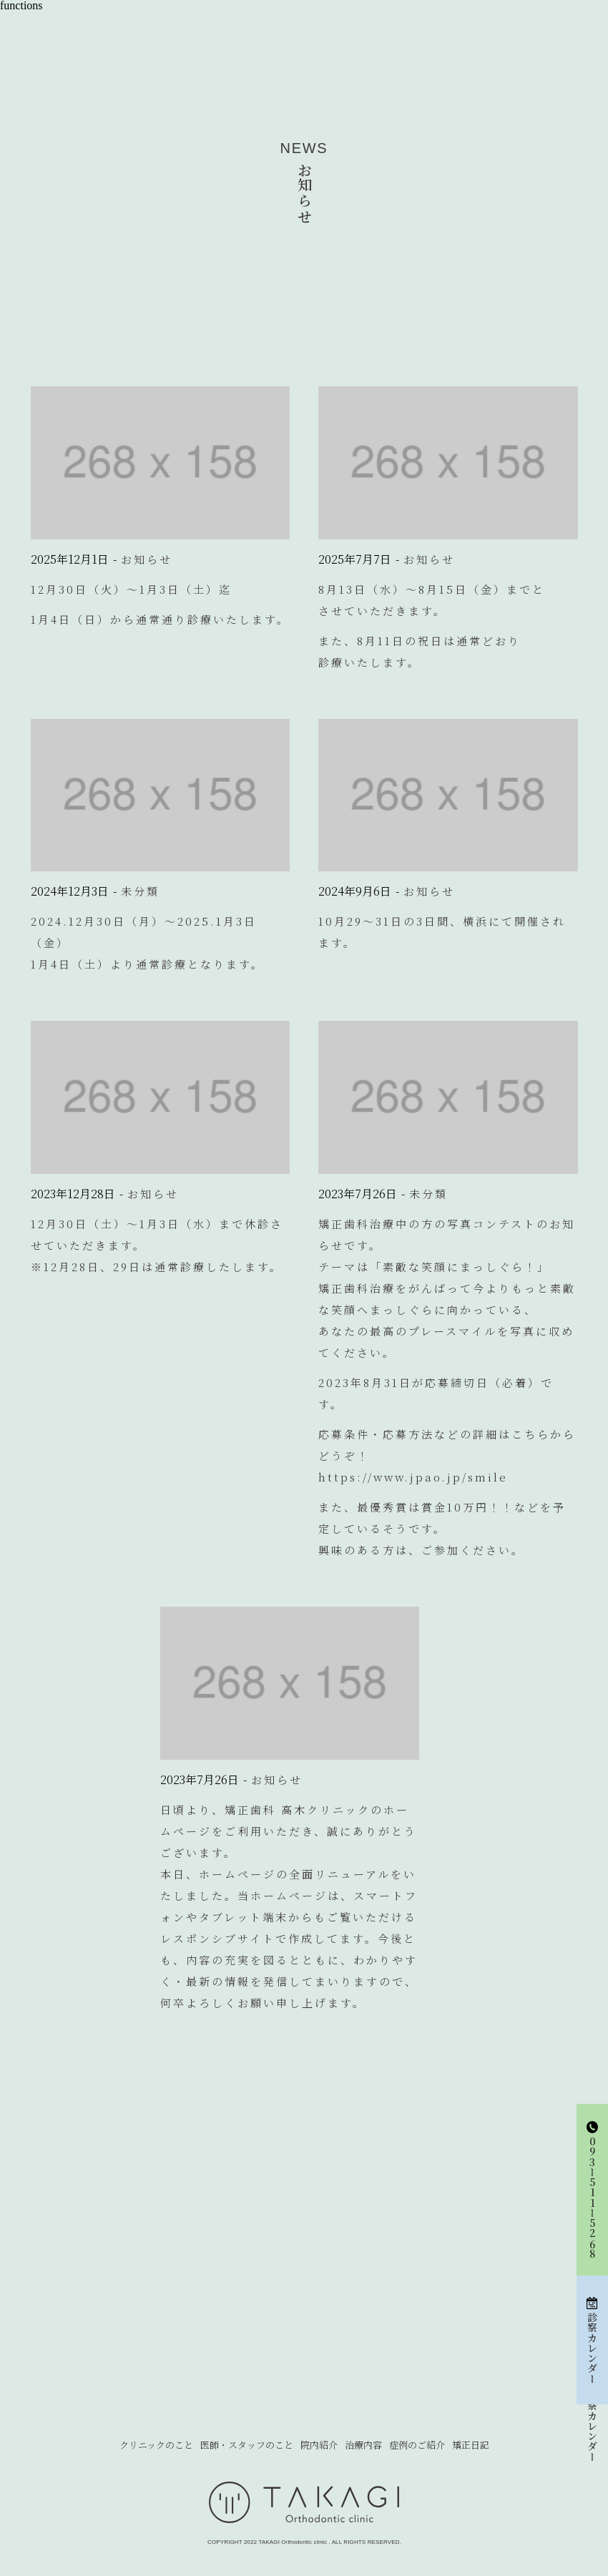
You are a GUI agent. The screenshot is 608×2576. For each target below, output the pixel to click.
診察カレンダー (592, 2426)
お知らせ (146, 559)
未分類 (140, 890)
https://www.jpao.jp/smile (413, 1476)
